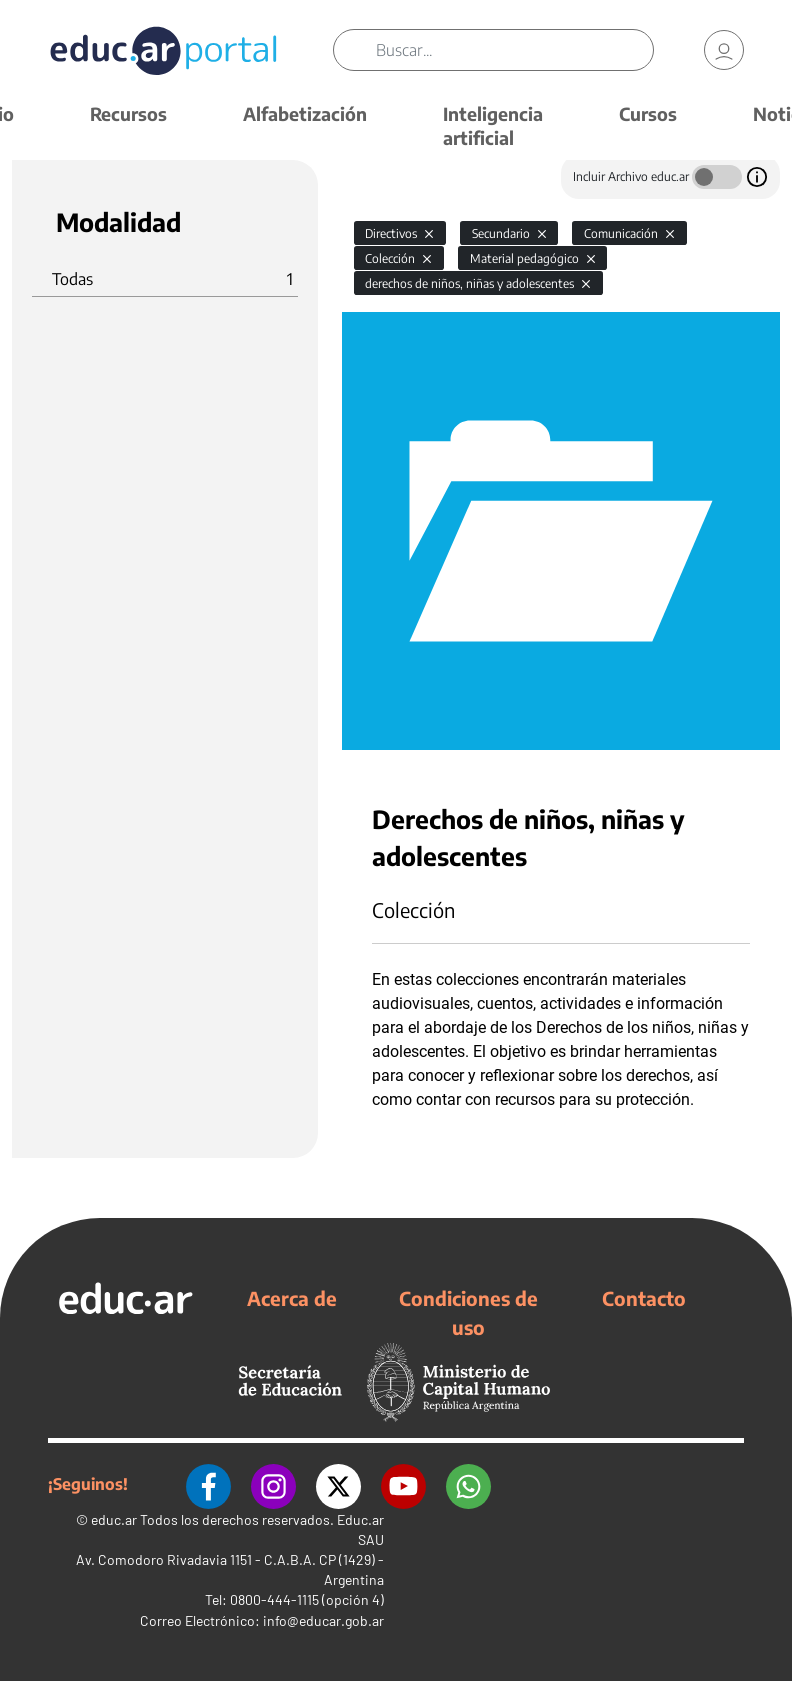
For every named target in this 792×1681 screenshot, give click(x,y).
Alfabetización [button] (305, 113)
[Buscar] (514, 50)
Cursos (648, 113)
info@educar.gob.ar (323, 1620)
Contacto (644, 1298)
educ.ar (114, 1519)
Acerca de (292, 1298)
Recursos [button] (128, 113)
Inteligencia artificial (493, 125)
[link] (724, 50)
